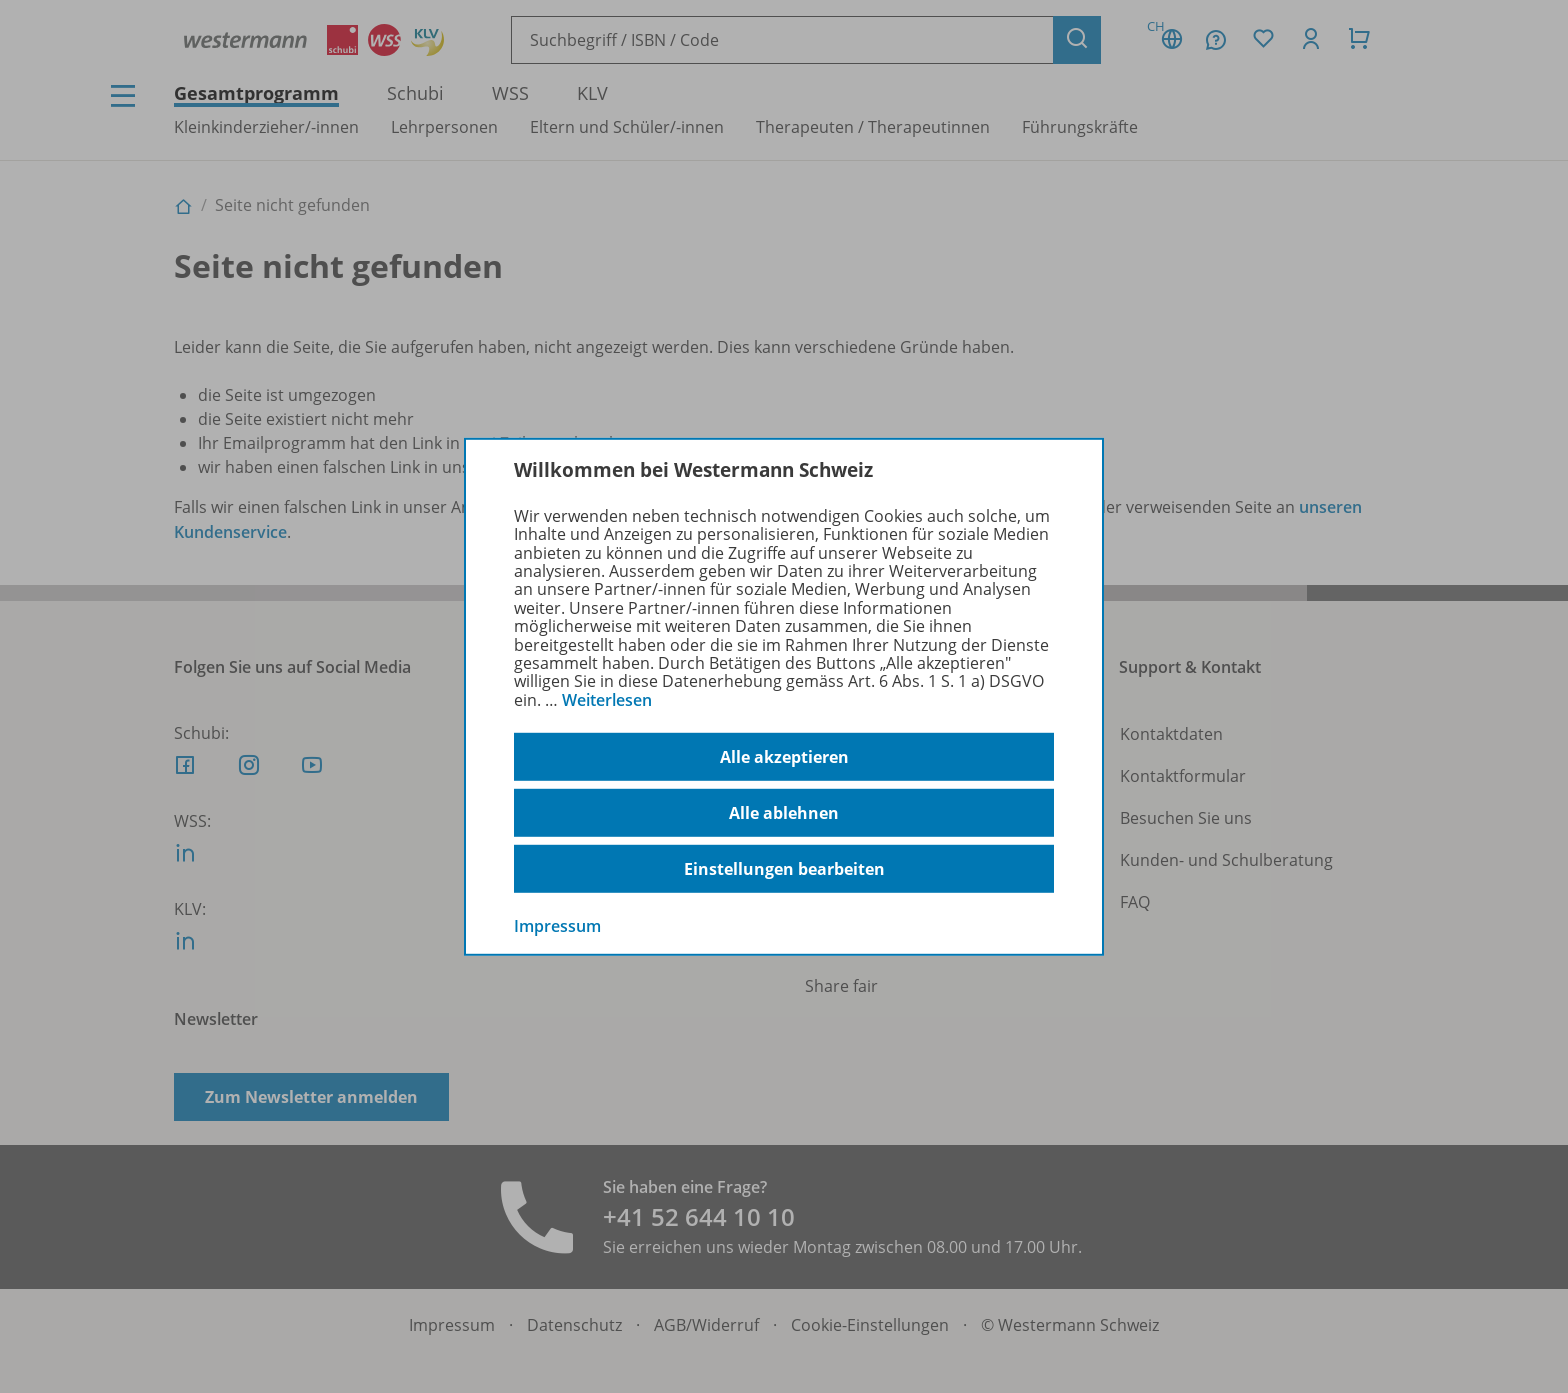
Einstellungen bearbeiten (784, 869)
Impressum (557, 926)
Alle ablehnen (784, 813)
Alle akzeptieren (784, 757)
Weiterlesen (607, 700)
